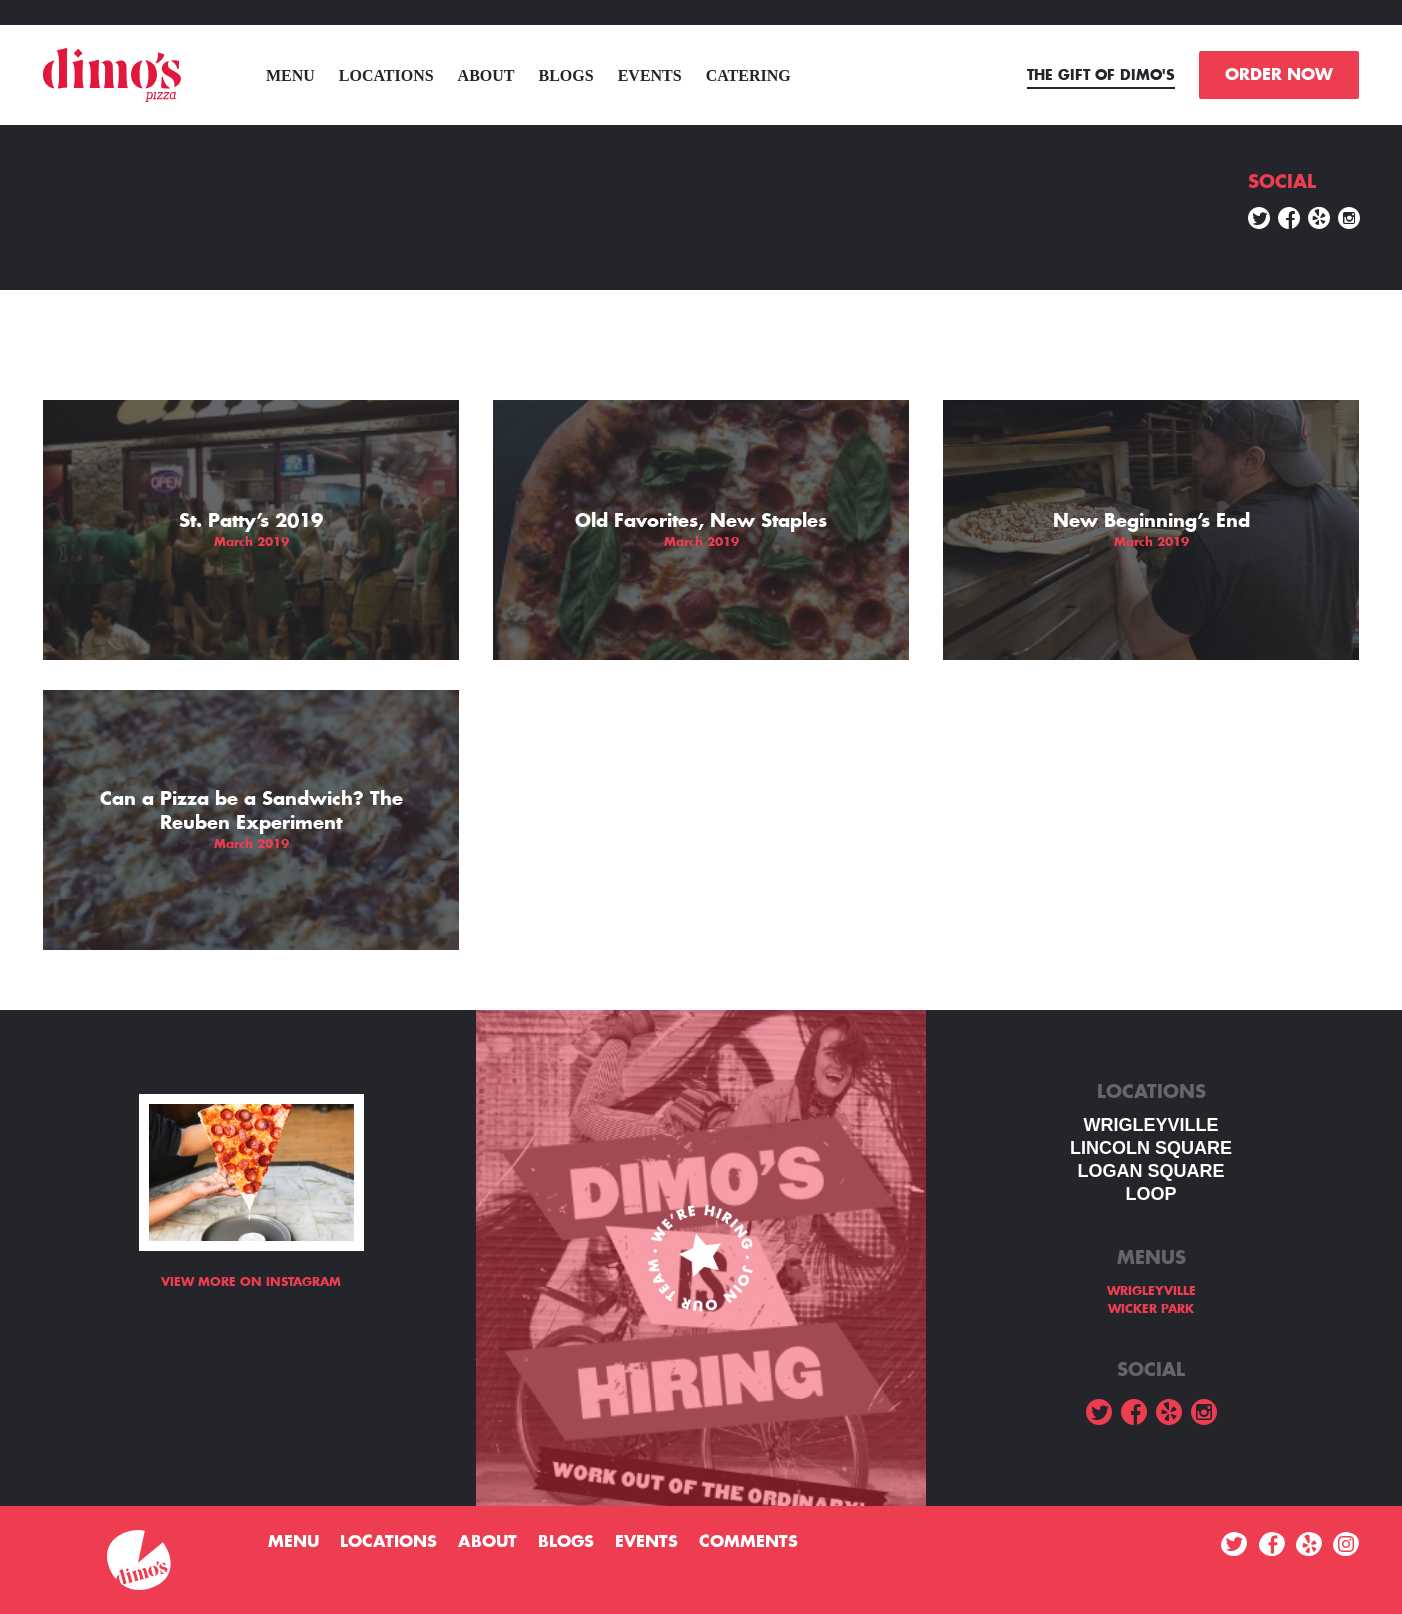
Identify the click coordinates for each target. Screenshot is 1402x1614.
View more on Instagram (251, 1282)
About (486, 75)
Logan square (1150, 1171)
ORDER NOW (1279, 75)
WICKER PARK (1151, 1309)
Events (650, 75)
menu (290, 75)
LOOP (1150, 1194)
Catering (748, 75)
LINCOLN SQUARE (1151, 1148)
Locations (386, 75)
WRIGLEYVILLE (1151, 1125)
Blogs (566, 75)
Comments (748, 1542)
